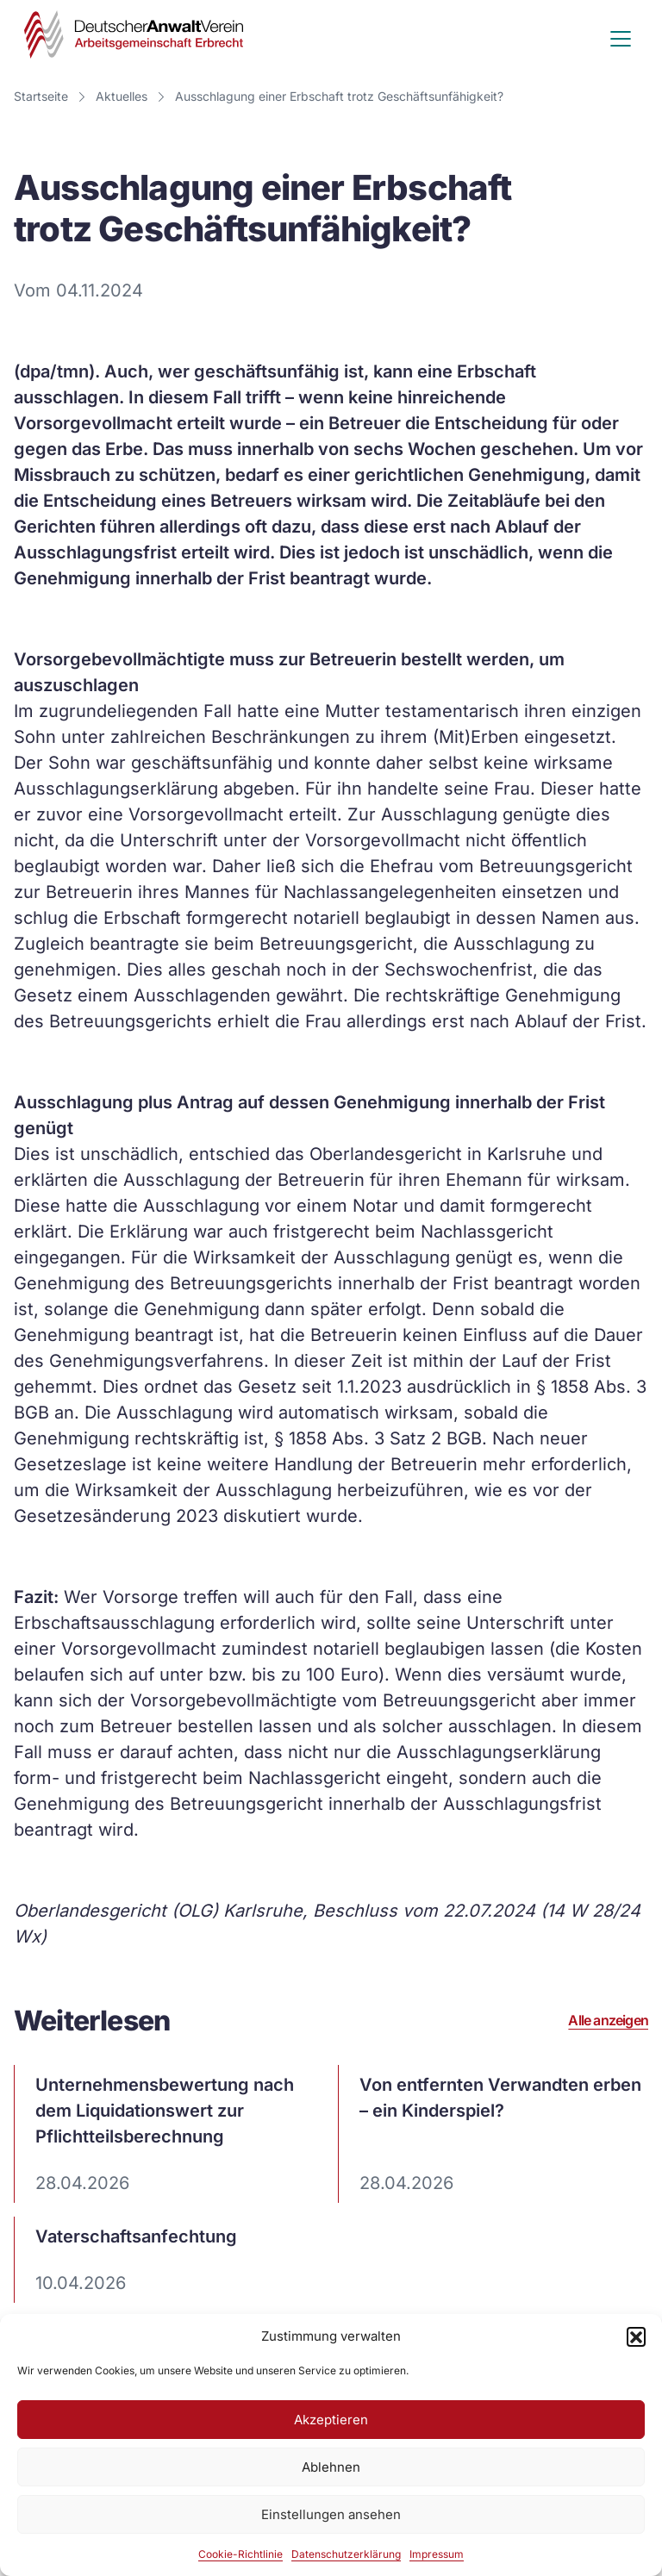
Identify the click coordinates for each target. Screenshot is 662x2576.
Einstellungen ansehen (331, 2514)
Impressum (436, 2554)
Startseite (41, 96)
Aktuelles (121, 96)
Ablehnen (331, 2467)
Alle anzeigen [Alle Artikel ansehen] (608, 2020)
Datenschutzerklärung (346, 2554)
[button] (636, 2336)
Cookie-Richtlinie (240, 2554)
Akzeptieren (331, 2419)
